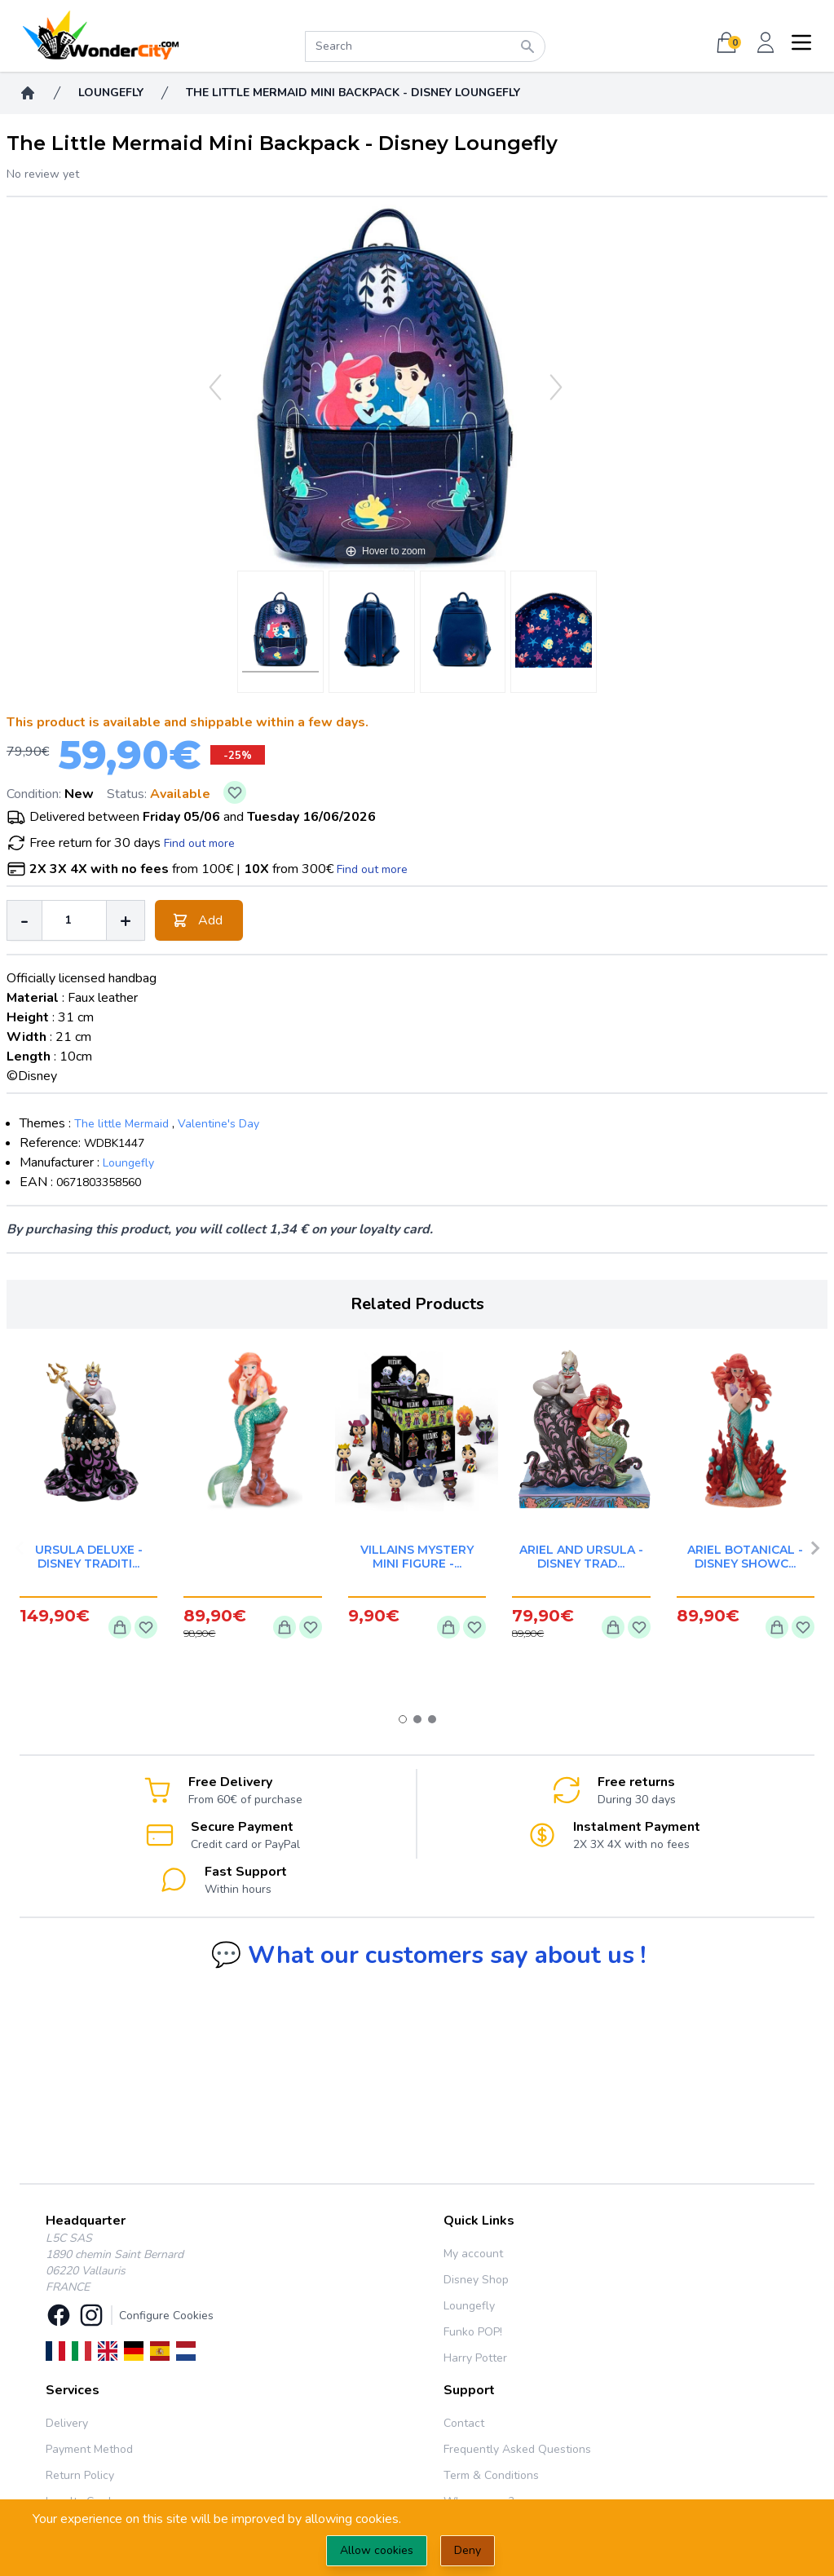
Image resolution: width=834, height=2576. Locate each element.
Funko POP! (472, 2332)
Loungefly (128, 1163)
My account (473, 2253)
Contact (463, 2423)
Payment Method (89, 2449)
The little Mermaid (121, 1123)
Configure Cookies (166, 2315)
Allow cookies (376, 2550)
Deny (467, 2550)
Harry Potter (475, 2358)
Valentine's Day (218, 1123)
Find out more (199, 843)
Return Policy (80, 2475)
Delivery (67, 2423)
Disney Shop (476, 2279)
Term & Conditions (491, 2475)
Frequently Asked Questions (517, 2449)
